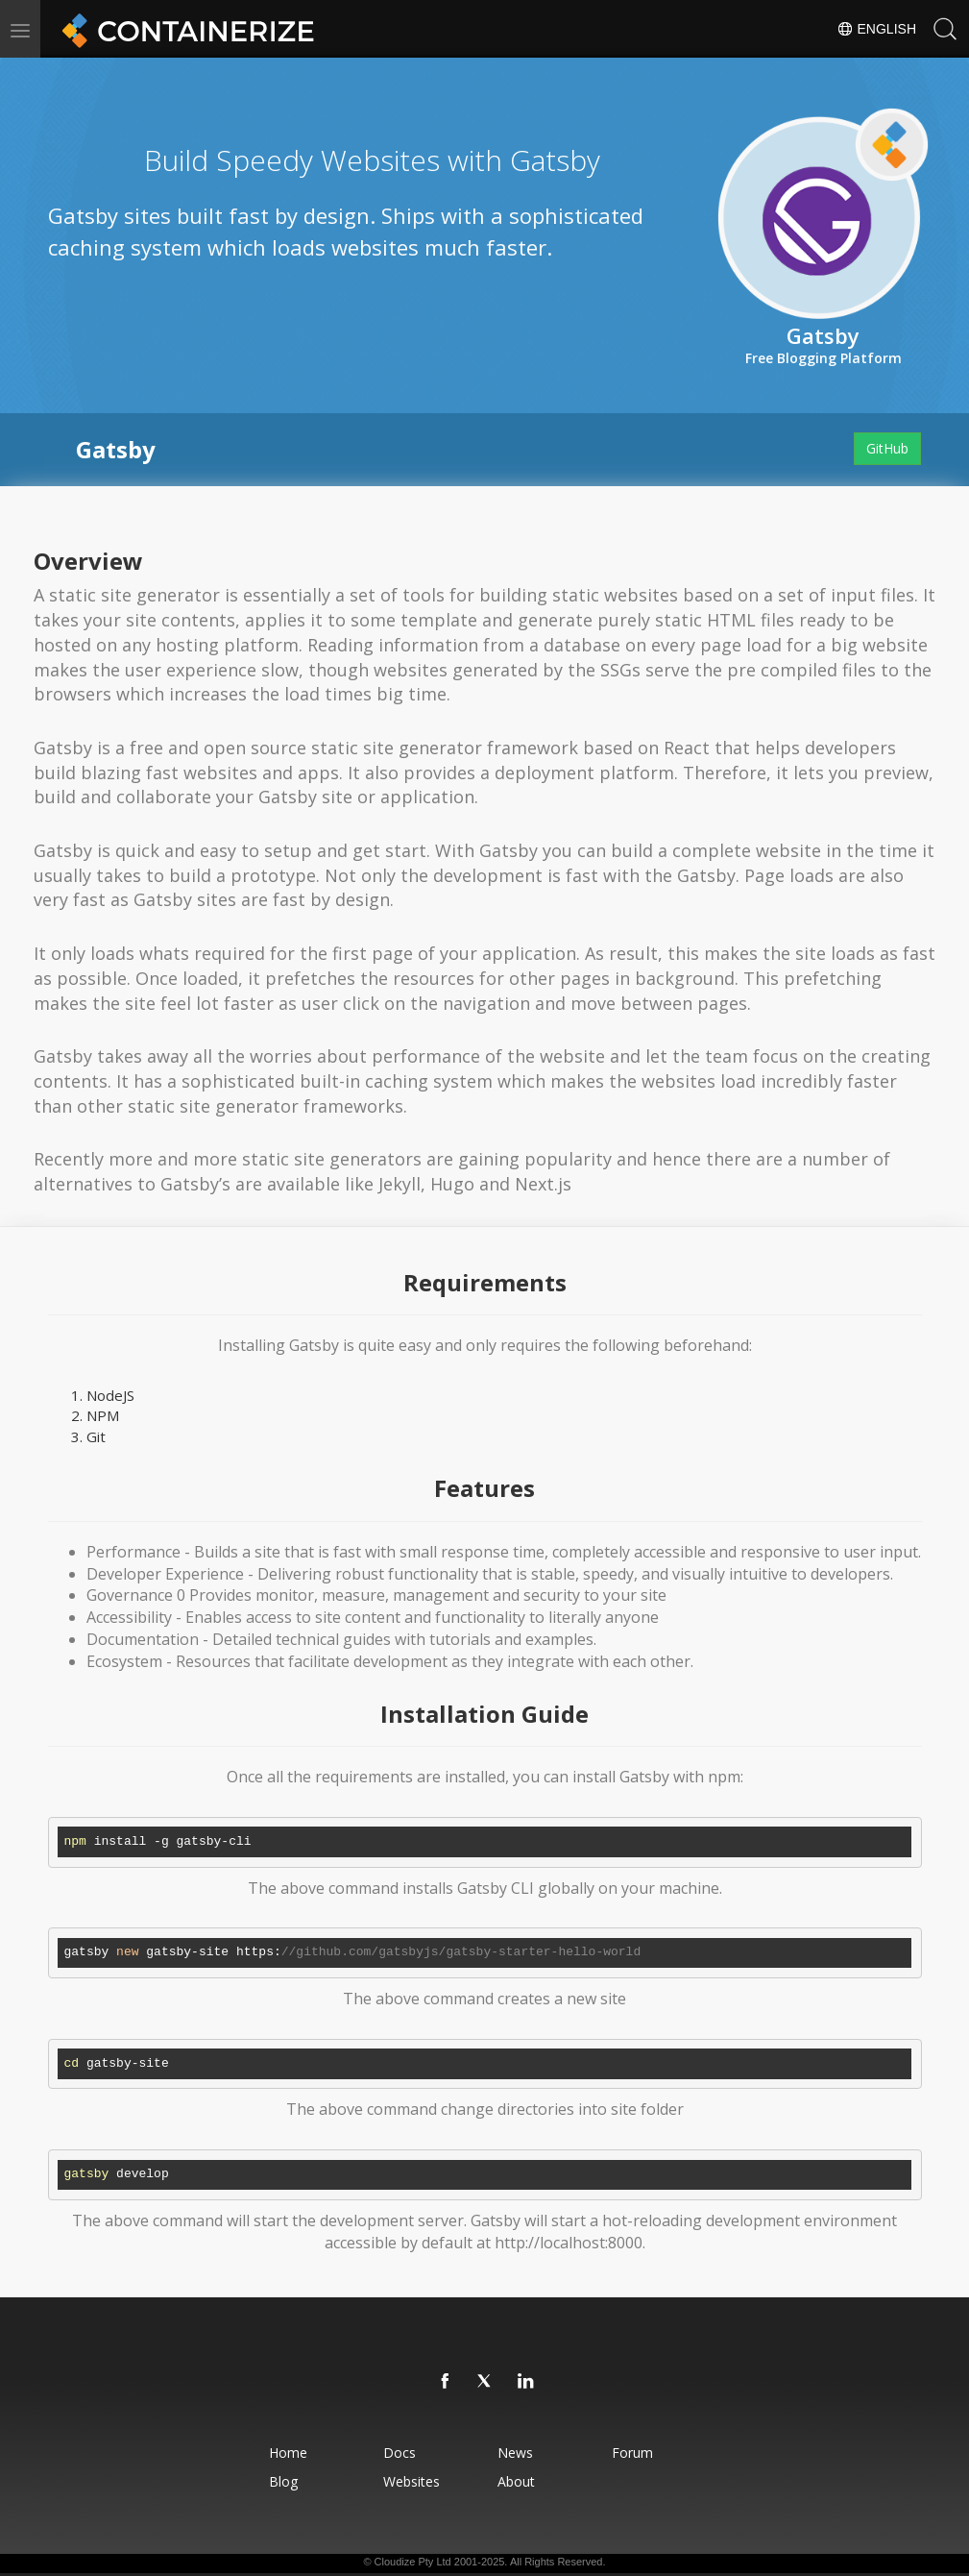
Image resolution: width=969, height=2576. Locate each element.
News (517, 2452)
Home (282, 2452)
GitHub (887, 448)
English (876, 28)
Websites (409, 2481)
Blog (277, 2481)
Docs (397, 2452)
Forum (638, 2452)
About (518, 2481)
